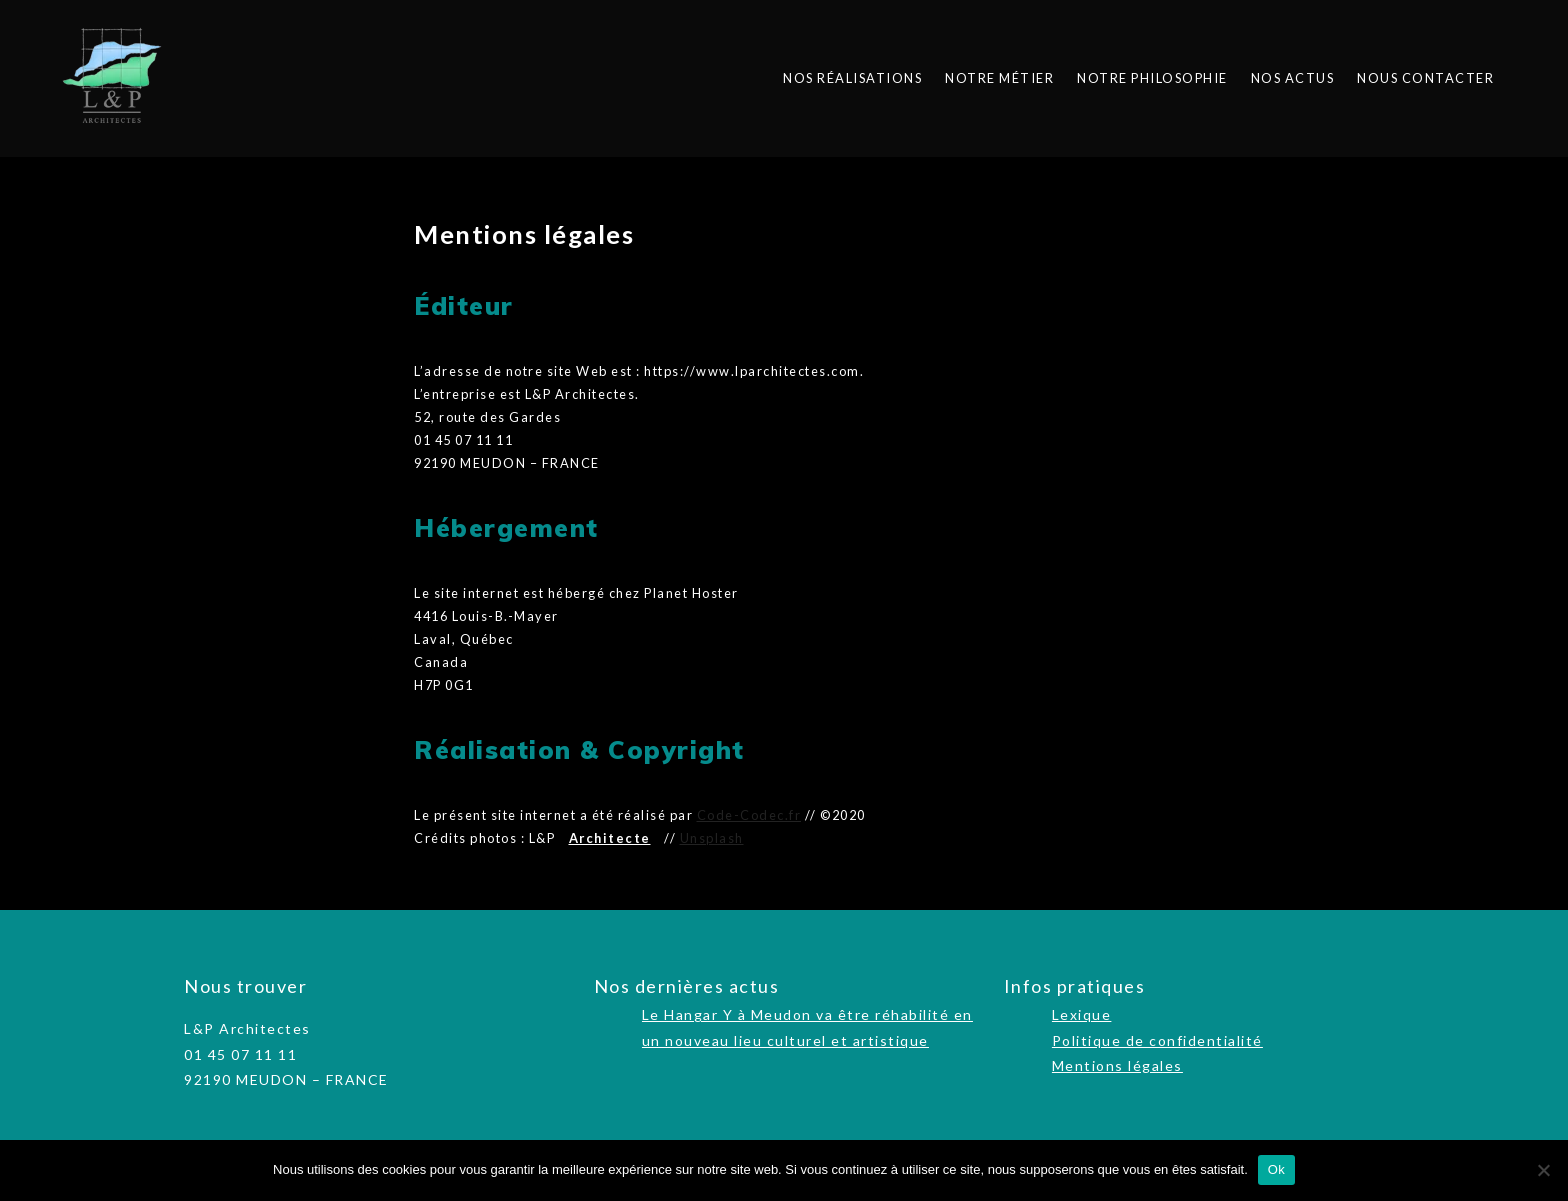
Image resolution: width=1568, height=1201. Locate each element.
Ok (1276, 1169)
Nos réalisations (852, 78)
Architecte (610, 838)
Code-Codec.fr (749, 815)
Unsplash (712, 838)
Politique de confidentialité (1157, 1040)
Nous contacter (1425, 78)
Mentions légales (1117, 1065)
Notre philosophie (1152, 78)
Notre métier (999, 78)
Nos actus (1293, 78)
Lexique (1082, 1014)
